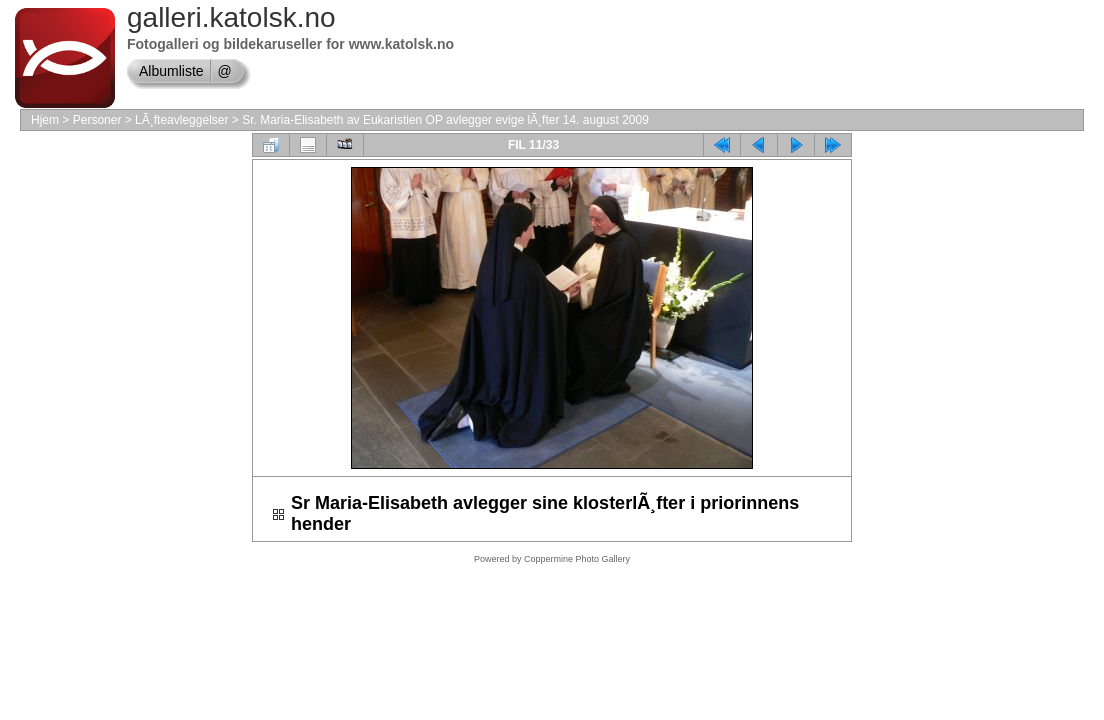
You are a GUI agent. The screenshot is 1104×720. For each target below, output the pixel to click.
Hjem (45, 120)
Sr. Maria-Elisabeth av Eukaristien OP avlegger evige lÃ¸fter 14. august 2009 (445, 120)
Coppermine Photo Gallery (577, 559)
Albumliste (171, 71)
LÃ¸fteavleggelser (181, 120)
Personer (97, 120)
